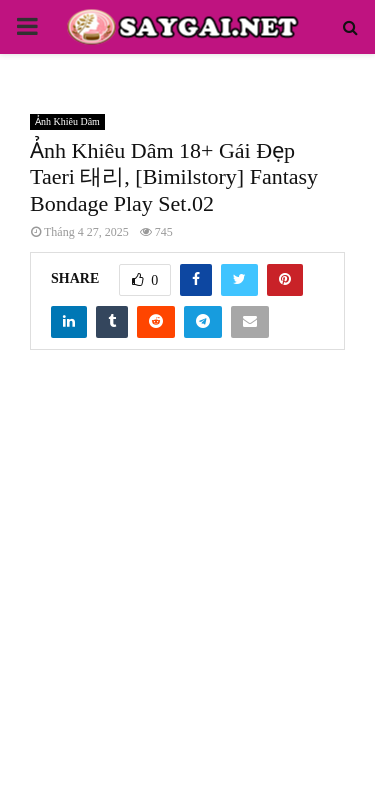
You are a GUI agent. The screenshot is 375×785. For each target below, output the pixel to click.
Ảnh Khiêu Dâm (67, 121)
